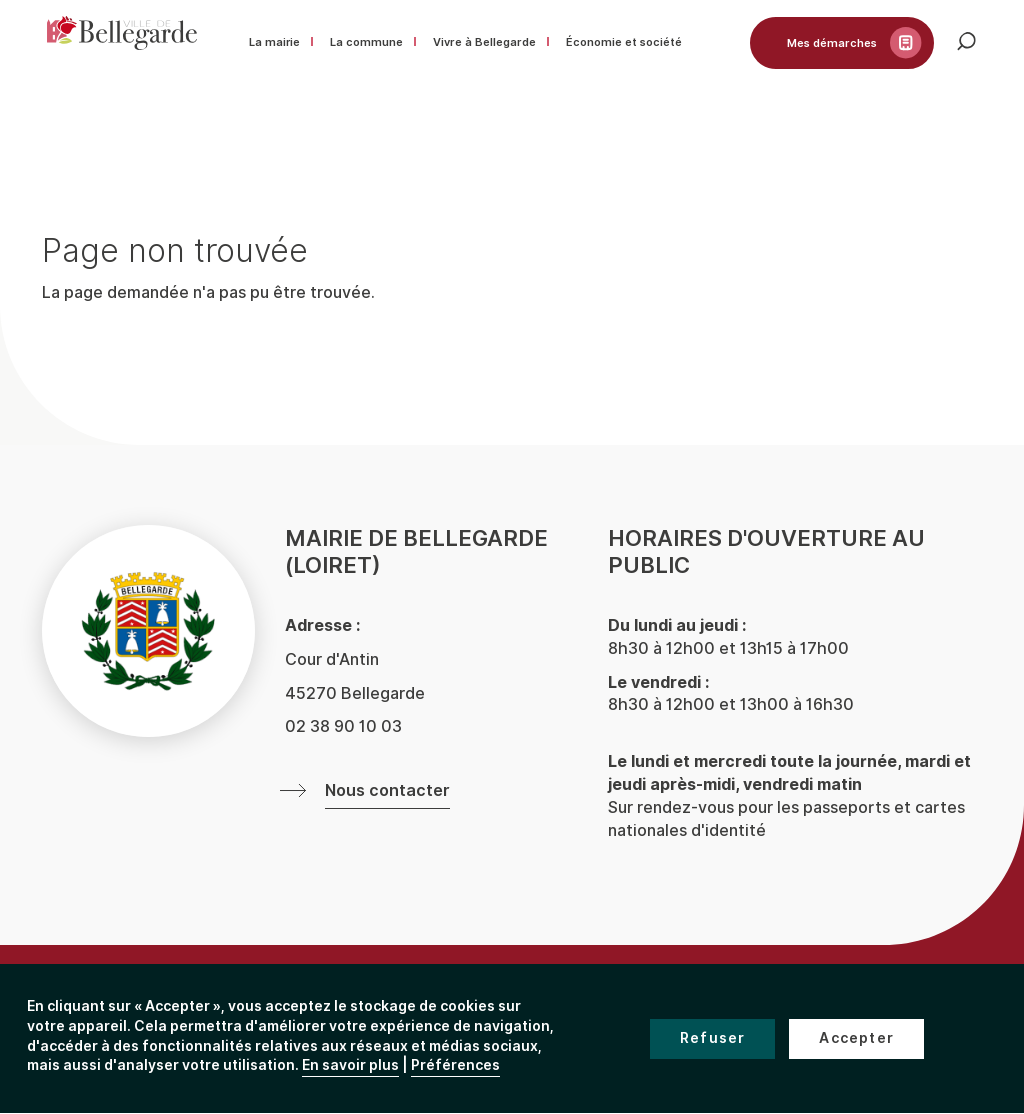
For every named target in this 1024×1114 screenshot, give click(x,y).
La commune (366, 42)
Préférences (455, 1065)
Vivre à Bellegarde (484, 42)
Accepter (856, 1038)
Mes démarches (832, 43)
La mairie (274, 42)
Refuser (712, 1038)
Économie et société (624, 42)
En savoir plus (350, 1065)
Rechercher (972, 46)
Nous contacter (387, 791)
